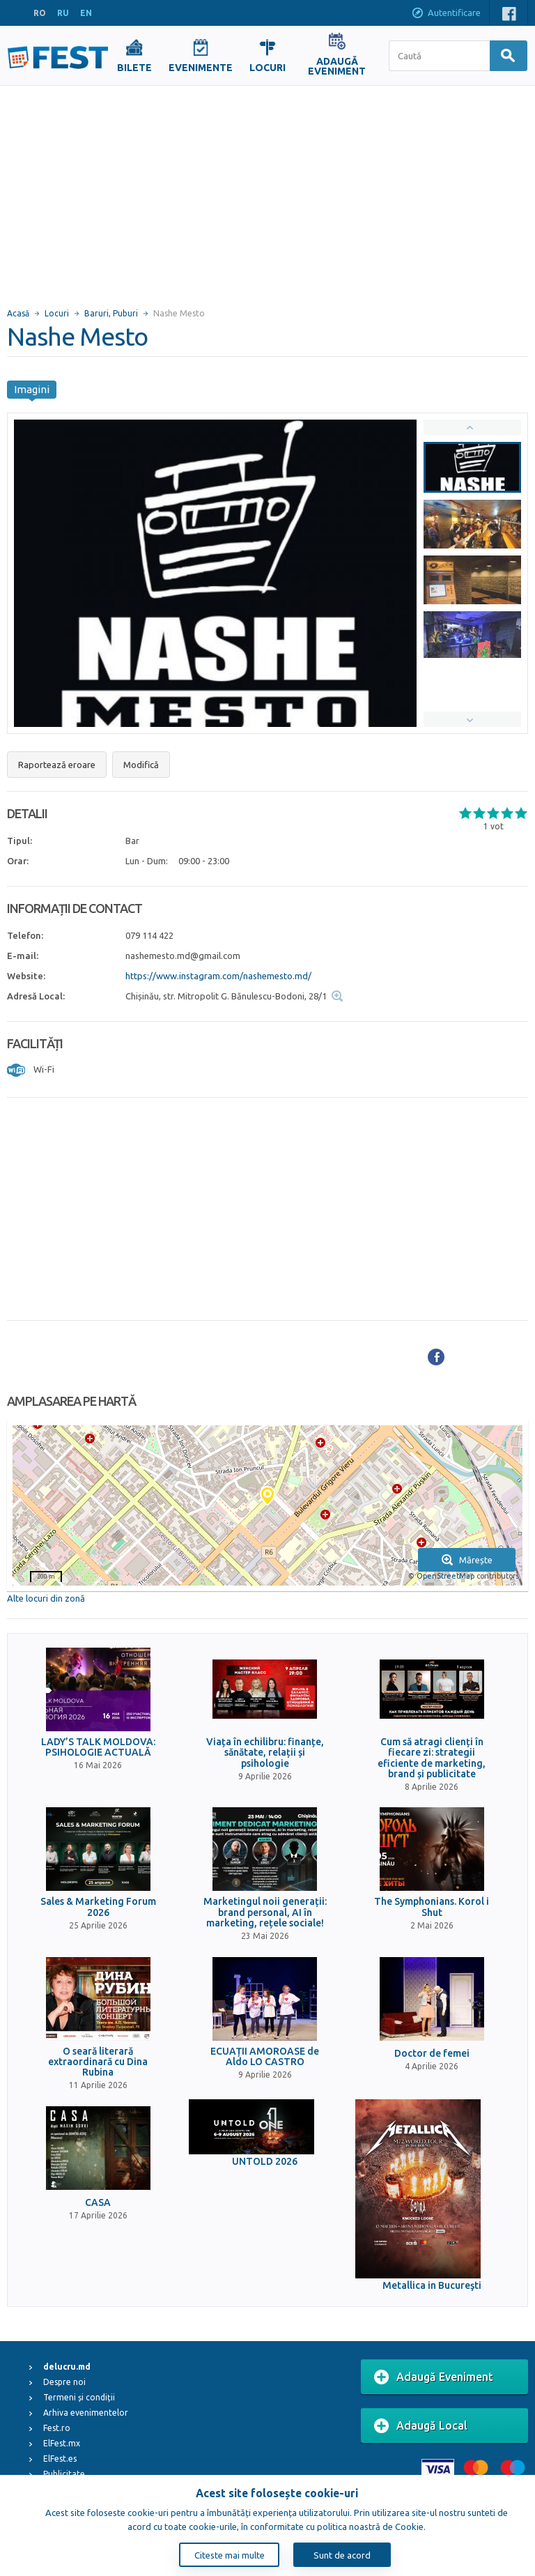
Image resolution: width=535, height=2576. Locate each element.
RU (63, 12)
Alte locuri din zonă (46, 1598)
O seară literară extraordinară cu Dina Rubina (98, 2062)
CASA (98, 2203)
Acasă (18, 313)
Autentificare (446, 14)
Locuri (57, 313)
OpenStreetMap (445, 1576)
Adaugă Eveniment (433, 2377)
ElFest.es (60, 2458)
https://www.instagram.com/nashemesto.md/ (218, 976)
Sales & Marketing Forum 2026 (98, 1906)
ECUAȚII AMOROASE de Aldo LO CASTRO (264, 2056)
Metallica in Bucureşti (431, 2285)
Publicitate (64, 2473)
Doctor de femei (432, 2053)
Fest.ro (56, 2427)
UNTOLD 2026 (264, 2161)
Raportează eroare (56, 764)
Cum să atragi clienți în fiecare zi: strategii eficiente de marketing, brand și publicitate (432, 1758)
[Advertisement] (267, 190)
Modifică (141, 764)
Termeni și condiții (79, 2397)
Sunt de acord (342, 2555)
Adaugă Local (420, 2426)
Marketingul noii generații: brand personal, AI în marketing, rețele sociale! (265, 1912)
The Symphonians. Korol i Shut (431, 1906)
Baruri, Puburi (111, 313)
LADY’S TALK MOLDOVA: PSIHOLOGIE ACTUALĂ (98, 1747)
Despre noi (64, 2381)
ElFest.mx (61, 2443)
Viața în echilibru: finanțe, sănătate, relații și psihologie (265, 1753)
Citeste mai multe (229, 2555)
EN (86, 12)
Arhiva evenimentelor (85, 2412)
